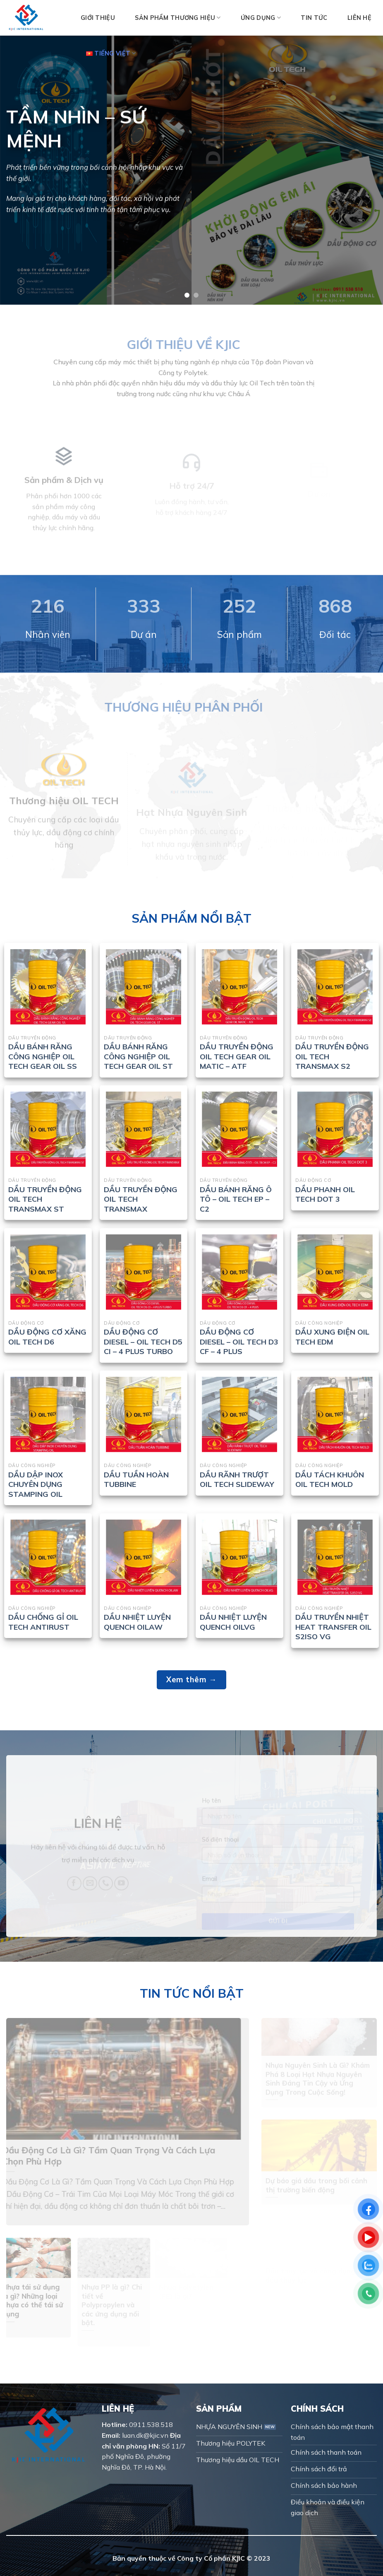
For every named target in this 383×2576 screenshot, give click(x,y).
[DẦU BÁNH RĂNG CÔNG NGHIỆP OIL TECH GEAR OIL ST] (143, 987)
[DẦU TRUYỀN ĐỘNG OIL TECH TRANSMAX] (143, 1129)
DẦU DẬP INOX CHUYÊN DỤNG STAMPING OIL (35, 1484)
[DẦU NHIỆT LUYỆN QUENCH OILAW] (143, 1557)
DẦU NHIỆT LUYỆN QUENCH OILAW (137, 1621)
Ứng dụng (261, 18)
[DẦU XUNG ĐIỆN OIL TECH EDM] (335, 1272)
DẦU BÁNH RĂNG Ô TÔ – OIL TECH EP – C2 (236, 1199)
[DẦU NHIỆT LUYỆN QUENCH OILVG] (239, 1557)
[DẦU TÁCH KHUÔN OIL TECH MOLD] (335, 1414)
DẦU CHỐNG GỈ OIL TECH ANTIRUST (43, 1621)
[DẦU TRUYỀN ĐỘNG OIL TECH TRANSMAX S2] (335, 987)
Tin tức (314, 18)
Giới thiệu (98, 18)
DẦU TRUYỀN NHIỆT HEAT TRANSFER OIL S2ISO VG (333, 1626)
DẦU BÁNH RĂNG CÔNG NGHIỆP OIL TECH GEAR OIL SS (42, 1056)
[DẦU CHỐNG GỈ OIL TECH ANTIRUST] (48, 1557)
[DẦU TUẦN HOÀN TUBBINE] (143, 1414)
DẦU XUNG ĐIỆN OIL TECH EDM (332, 1336)
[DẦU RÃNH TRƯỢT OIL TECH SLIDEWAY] (239, 1414)
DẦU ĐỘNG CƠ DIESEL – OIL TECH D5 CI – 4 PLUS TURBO (143, 1341)
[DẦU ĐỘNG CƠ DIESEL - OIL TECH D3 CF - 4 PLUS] (239, 1272)
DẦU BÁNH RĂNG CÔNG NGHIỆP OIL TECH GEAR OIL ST (138, 1056)
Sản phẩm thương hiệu (177, 18)
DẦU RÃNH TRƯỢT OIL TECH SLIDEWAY (237, 1479)
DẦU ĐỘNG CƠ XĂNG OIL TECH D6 (47, 1336)
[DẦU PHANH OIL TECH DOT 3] (335, 1129)
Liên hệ (359, 18)
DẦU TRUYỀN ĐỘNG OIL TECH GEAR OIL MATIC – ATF (236, 1056)
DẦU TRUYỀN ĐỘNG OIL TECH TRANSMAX (140, 1199)
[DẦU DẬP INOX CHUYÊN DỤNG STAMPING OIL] (48, 1414)
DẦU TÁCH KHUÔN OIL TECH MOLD (329, 1479)
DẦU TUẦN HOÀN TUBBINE (136, 1479)
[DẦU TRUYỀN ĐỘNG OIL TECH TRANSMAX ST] (48, 1129)
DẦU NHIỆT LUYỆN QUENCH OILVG (233, 1621)
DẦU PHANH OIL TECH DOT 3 (325, 1194)
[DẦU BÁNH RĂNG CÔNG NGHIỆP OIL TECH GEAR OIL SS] (48, 987)
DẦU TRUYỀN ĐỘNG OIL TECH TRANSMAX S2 (332, 1056)
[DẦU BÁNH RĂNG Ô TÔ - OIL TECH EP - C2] (239, 1129)
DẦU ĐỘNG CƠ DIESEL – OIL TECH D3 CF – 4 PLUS (239, 1341)
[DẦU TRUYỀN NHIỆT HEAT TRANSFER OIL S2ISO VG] (335, 1557)
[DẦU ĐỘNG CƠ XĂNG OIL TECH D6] (48, 1272)
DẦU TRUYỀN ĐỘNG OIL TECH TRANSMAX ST (45, 1199)
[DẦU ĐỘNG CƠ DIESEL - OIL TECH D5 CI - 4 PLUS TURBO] (143, 1272)
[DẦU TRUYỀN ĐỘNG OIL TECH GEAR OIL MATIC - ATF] (239, 987)
